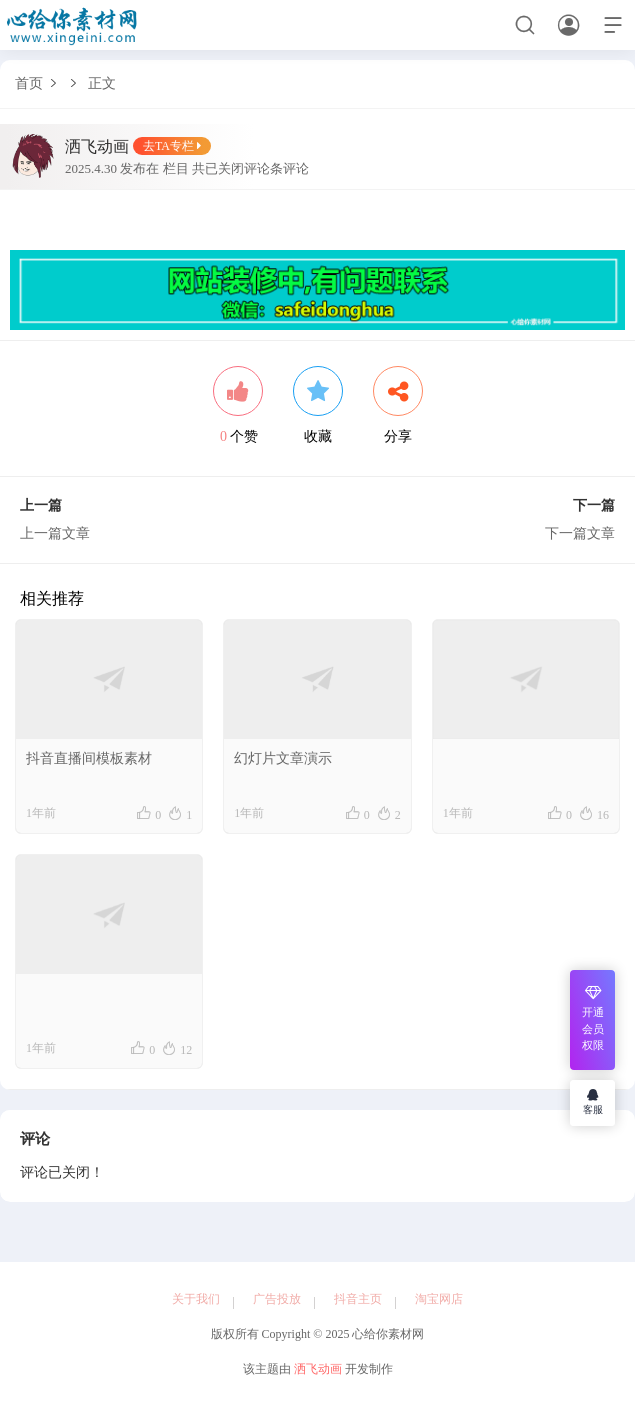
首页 (29, 83)
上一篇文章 (55, 533)
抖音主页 (358, 1299)
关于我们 (196, 1299)
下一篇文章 (580, 533)
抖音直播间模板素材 (89, 759)
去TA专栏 (172, 147)
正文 (102, 83)
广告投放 (277, 1299)
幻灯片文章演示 (283, 759)
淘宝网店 (439, 1299)
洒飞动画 (318, 1369)
